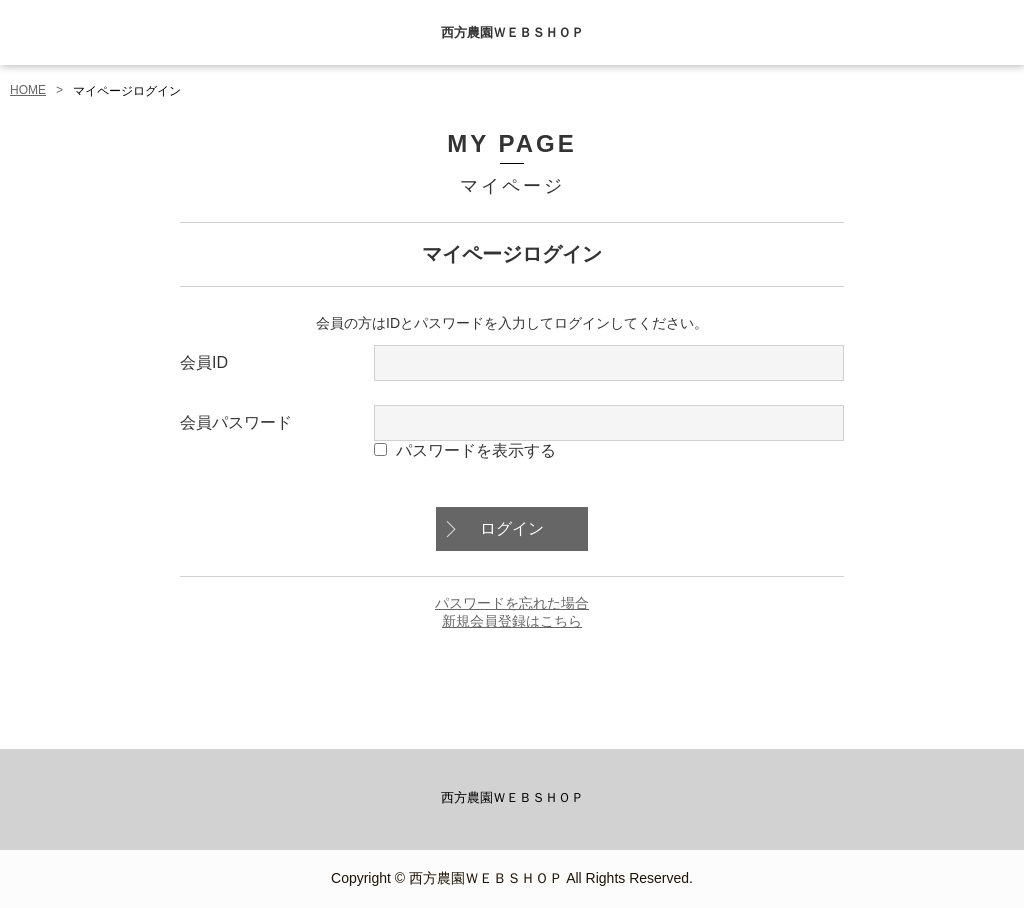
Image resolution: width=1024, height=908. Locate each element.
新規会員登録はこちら (512, 621)
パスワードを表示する (476, 450)
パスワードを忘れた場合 (512, 603)
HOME (28, 90)
